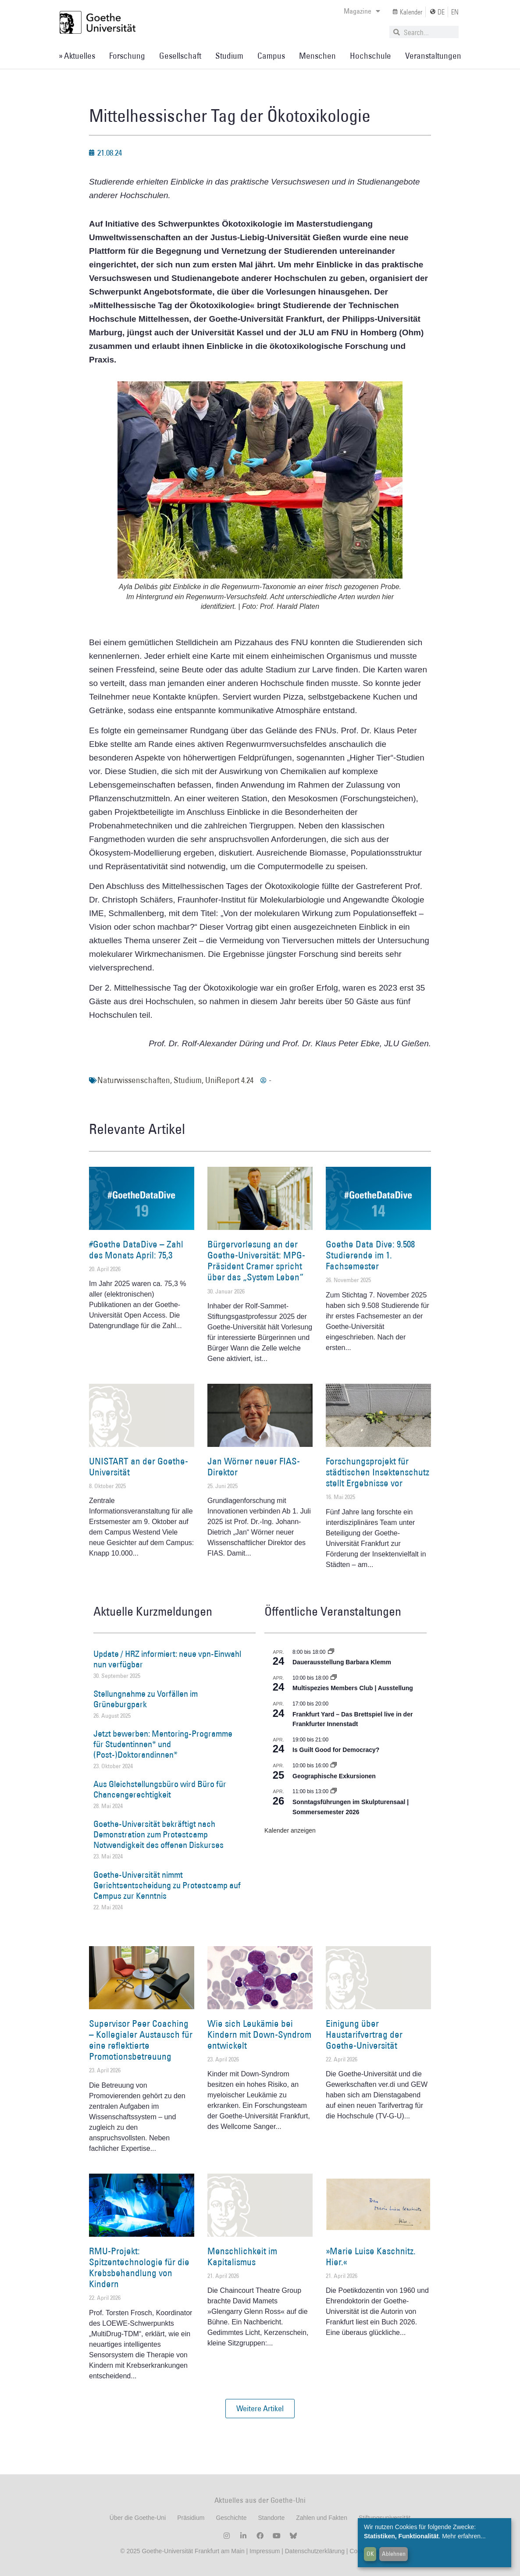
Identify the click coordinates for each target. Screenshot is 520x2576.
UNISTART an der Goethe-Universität (138, 1466)
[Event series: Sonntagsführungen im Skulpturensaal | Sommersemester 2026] (334, 1791)
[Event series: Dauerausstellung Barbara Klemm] (331, 1652)
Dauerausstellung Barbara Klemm (341, 1662)
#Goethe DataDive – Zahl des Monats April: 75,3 (136, 1249)
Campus (271, 55)
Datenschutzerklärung (315, 2551)
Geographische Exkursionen (334, 1776)
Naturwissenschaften (133, 1080)
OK (370, 2554)
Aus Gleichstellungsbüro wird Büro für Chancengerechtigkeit (159, 1789)
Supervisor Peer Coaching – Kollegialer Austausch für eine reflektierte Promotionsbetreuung (140, 2040)
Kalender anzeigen (290, 1830)
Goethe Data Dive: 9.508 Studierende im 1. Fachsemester (370, 1255)
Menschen (317, 55)
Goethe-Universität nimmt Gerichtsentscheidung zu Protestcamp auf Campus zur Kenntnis (167, 1885)
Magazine (362, 11)
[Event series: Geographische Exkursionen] (334, 1765)
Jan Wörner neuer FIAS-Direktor (253, 1466)
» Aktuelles (77, 55)
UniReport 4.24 (229, 1080)
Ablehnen (394, 2554)
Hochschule (370, 55)
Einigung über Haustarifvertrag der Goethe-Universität (364, 2034)
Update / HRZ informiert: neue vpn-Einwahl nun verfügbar (167, 1659)
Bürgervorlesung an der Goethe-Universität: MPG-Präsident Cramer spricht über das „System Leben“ (256, 1260)
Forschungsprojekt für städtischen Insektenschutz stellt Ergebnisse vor (377, 1472)
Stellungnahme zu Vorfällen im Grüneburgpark (145, 1699)
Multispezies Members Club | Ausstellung (352, 1687)
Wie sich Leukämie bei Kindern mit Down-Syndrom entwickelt (259, 2034)
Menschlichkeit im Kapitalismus (242, 2256)
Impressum (264, 2551)
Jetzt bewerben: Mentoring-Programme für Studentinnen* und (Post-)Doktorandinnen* (162, 1744)
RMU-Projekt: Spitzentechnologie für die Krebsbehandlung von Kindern (139, 2267)
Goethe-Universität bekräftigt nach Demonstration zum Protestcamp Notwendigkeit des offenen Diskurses (158, 1834)
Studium (229, 55)
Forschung (127, 55)
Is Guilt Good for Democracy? (335, 1749)
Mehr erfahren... (464, 2536)
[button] (260, 2408)
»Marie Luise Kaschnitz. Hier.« (371, 2256)
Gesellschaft (180, 55)
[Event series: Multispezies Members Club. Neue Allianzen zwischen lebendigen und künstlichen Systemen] (334, 1678)
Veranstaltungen (433, 55)
